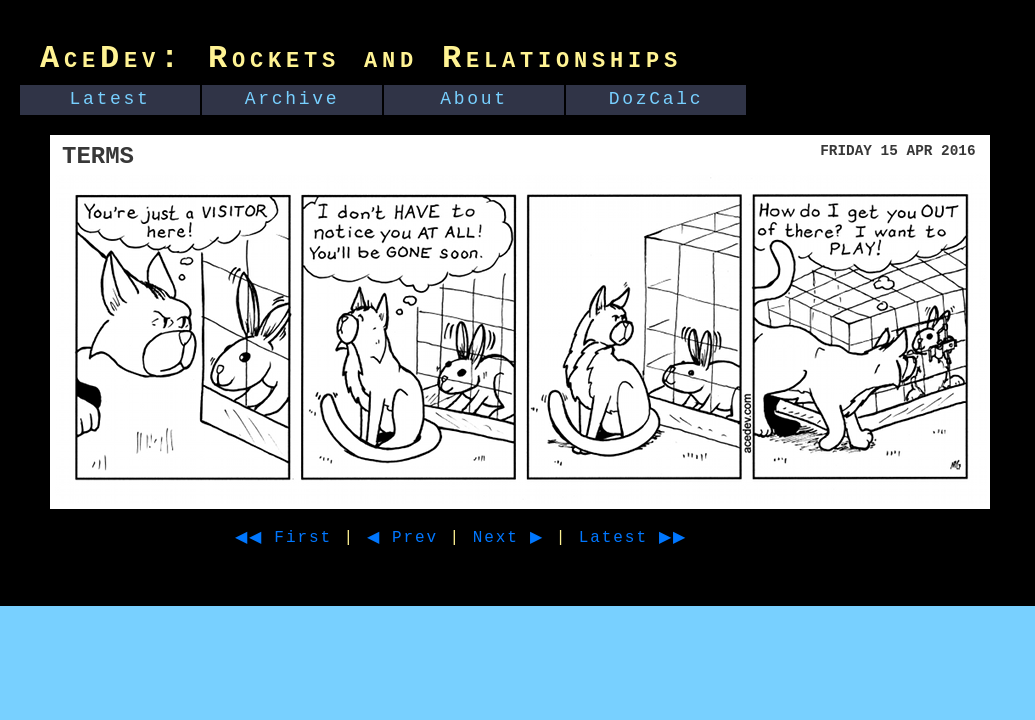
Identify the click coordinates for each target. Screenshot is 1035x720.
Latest (110, 99)
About (474, 99)
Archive (292, 99)
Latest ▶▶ (669, 538)
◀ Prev (420, 538)
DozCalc (656, 99)
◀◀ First (290, 538)
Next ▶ (533, 538)
